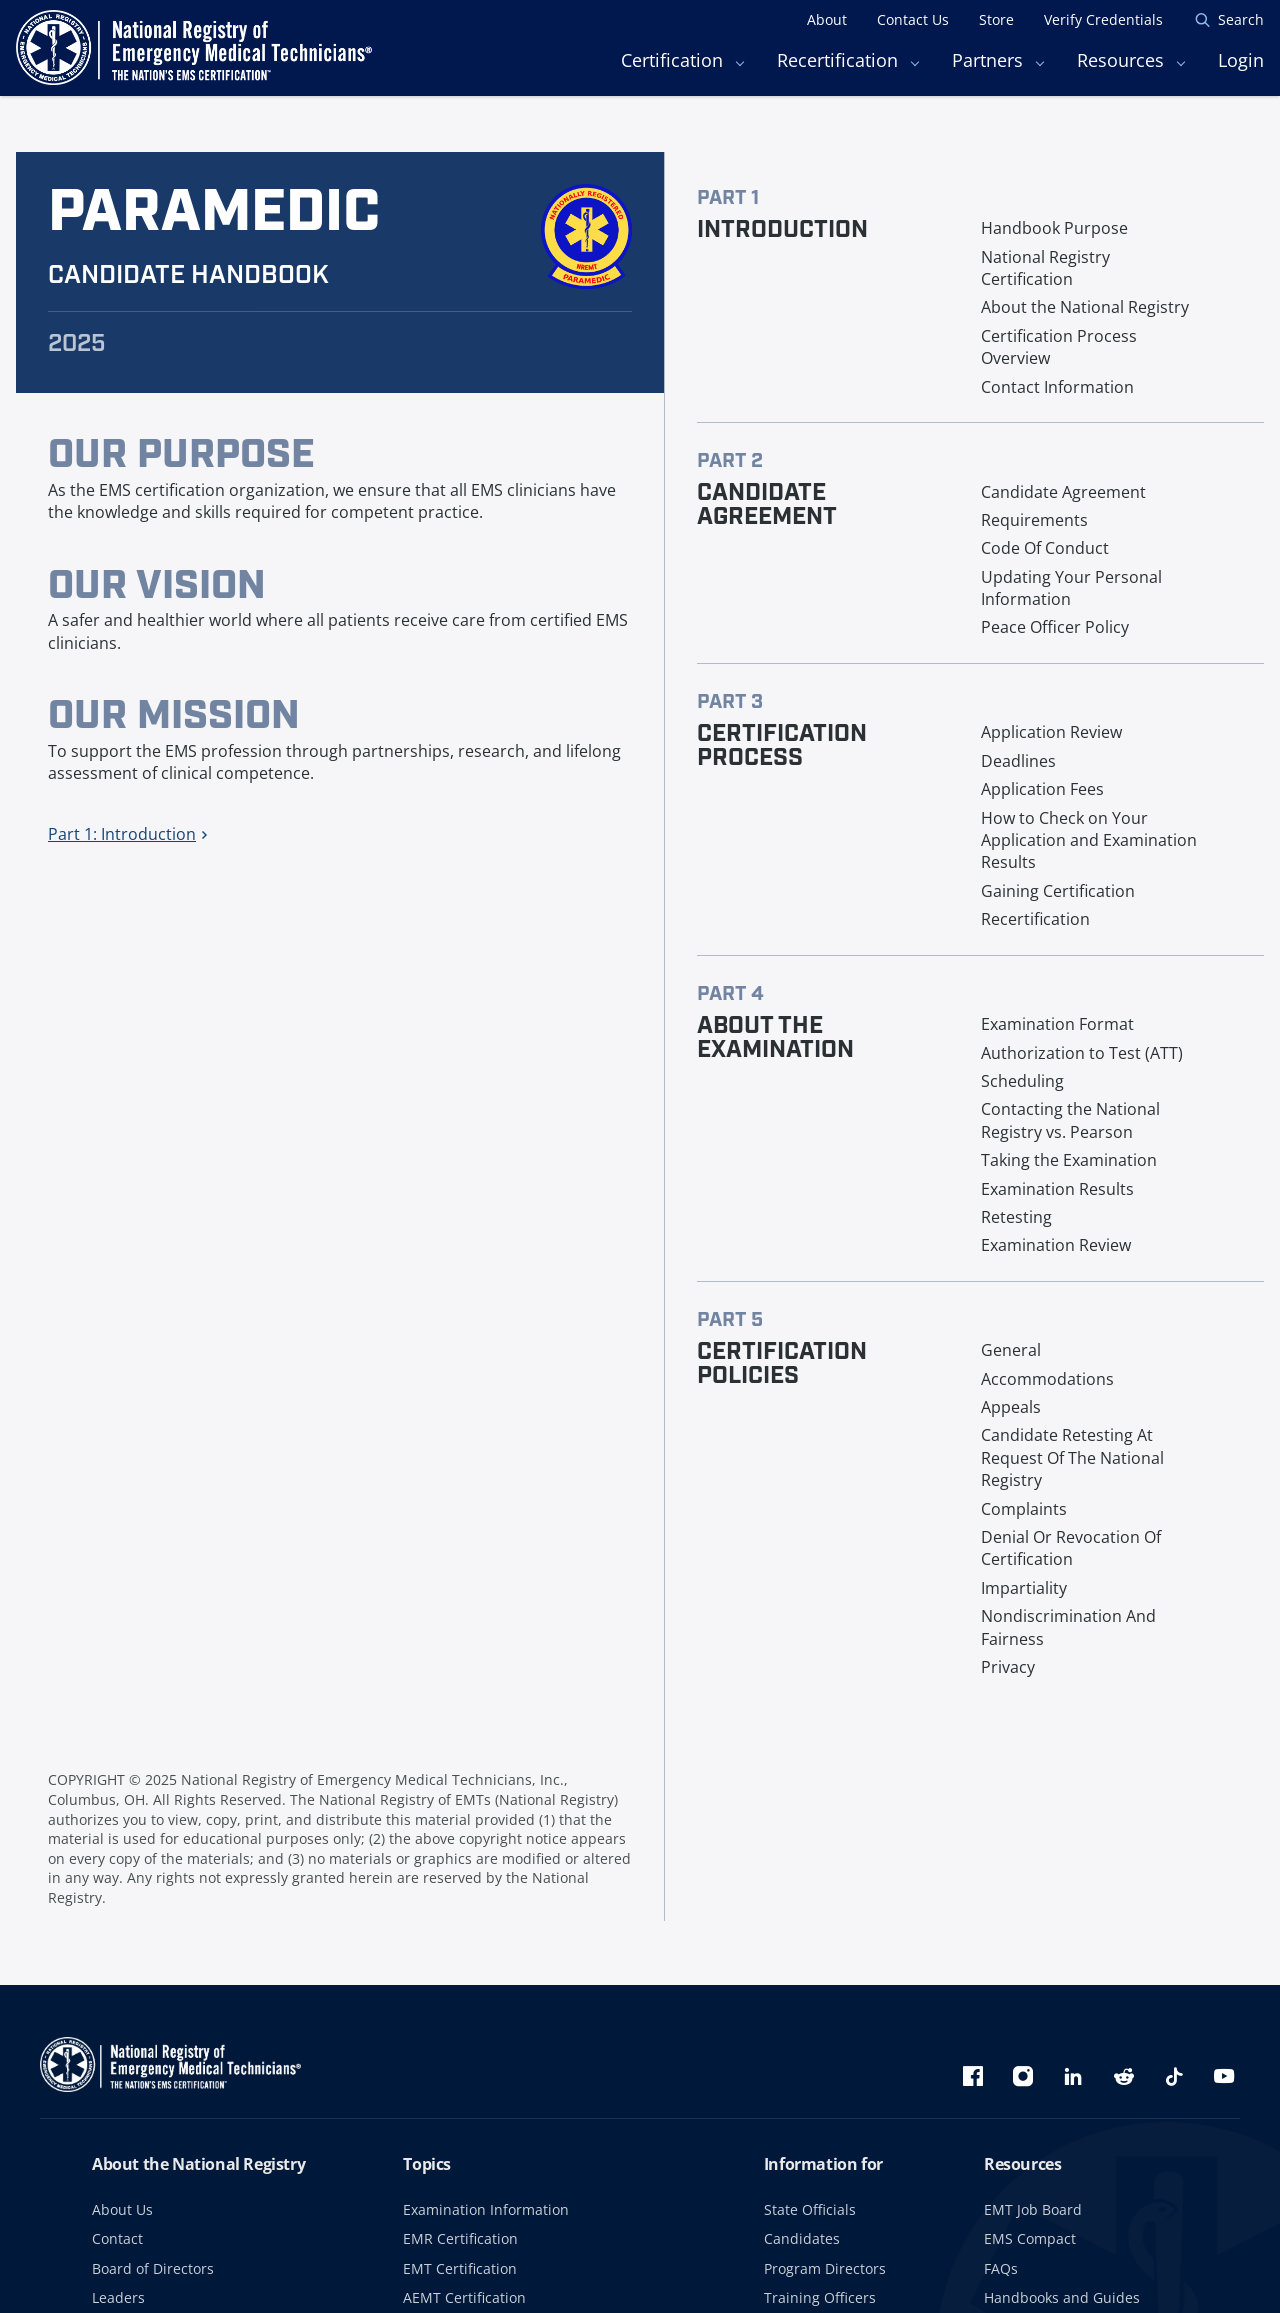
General (1011, 1350)
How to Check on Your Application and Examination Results (1089, 840)
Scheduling (1022, 1081)
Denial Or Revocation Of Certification (1071, 1548)
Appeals (1011, 1407)
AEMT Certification (464, 2297)
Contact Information (1057, 387)
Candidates (802, 2238)
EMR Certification (460, 2238)
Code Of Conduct (1045, 548)
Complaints (1024, 1509)
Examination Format (1057, 1024)
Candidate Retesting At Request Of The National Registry (1072, 1457)
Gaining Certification (1058, 891)
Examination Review (1056, 1245)
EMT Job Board (1033, 2209)
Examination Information (486, 2209)
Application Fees (1042, 789)
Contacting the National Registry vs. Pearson (1070, 1120)
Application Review (1051, 732)
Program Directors (825, 2268)
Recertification (1035, 919)
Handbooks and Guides (1062, 2297)
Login (1241, 60)
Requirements (1034, 520)
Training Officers (820, 2297)
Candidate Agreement (1063, 492)
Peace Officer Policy (1055, 627)
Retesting (1016, 1217)
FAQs (1001, 2268)
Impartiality (1024, 1588)
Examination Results (1057, 1189)
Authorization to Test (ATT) (1082, 1053)
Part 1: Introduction (127, 834)
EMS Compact (1030, 2238)
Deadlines (1018, 761)
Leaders (118, 2297)
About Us (122, 2209)
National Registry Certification (1045, 268)
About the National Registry (1085, 307)
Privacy (1008, 1667)
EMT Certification (460, 2268)
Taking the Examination (1069, 1160)
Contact (117, 2238)
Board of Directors (153, 2268)
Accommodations (1047, 1379)
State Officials (810, 2209)
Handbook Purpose (1054, 228)
